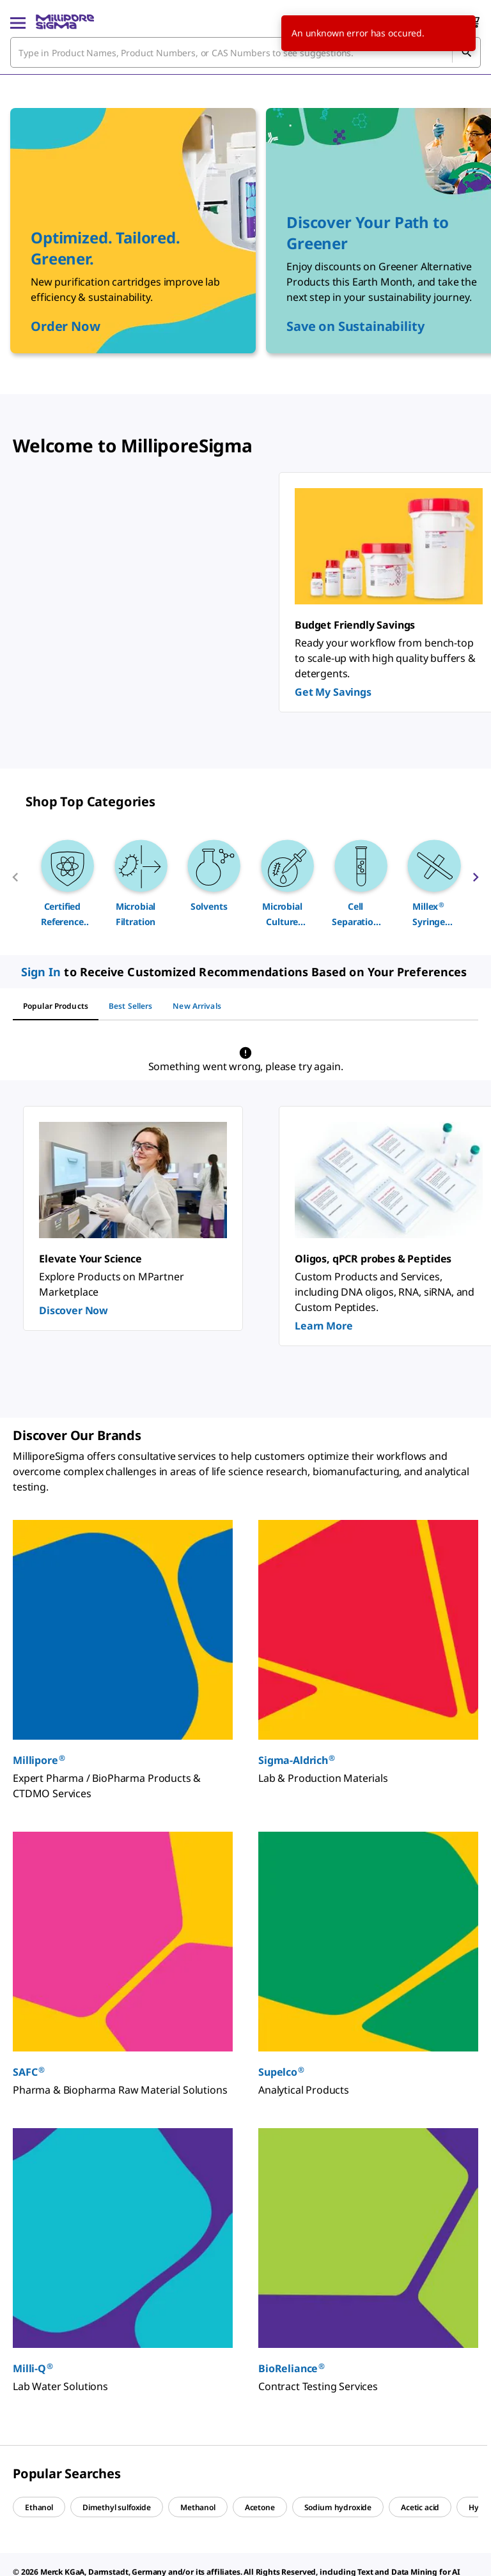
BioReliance (291, 2368)
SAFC (29, 2071)
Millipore (39, 1759)
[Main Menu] (18, 22)
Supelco (281, 2071)
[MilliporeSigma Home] (65, 21)
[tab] (55, 1006)
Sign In (41, 971)
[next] (476, 882)
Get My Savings (333, 692)
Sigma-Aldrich (297, 1759)
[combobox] (245, 52)
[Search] (466, 52)
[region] (245, 882)
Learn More (323, 1326)
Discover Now (73, 1310)
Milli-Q (33, 2368)
